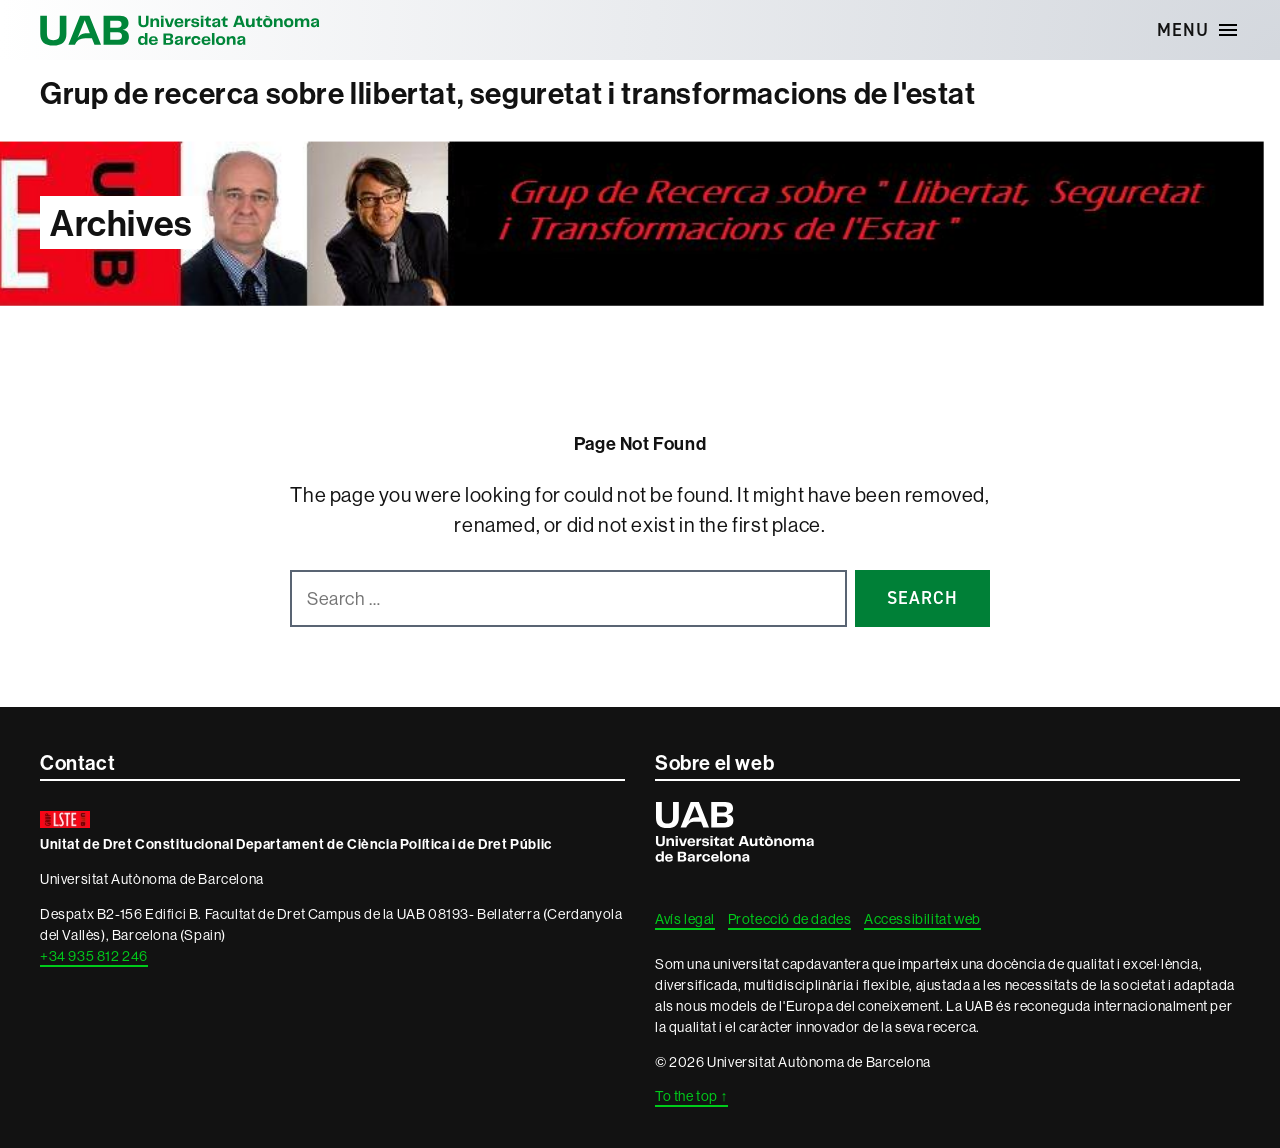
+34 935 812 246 (94, 956)
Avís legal (685, 919)
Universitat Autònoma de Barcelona (180, 30)
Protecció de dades (790, 919)
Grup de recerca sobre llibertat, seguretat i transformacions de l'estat (508, 93)
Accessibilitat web (922, 919)
